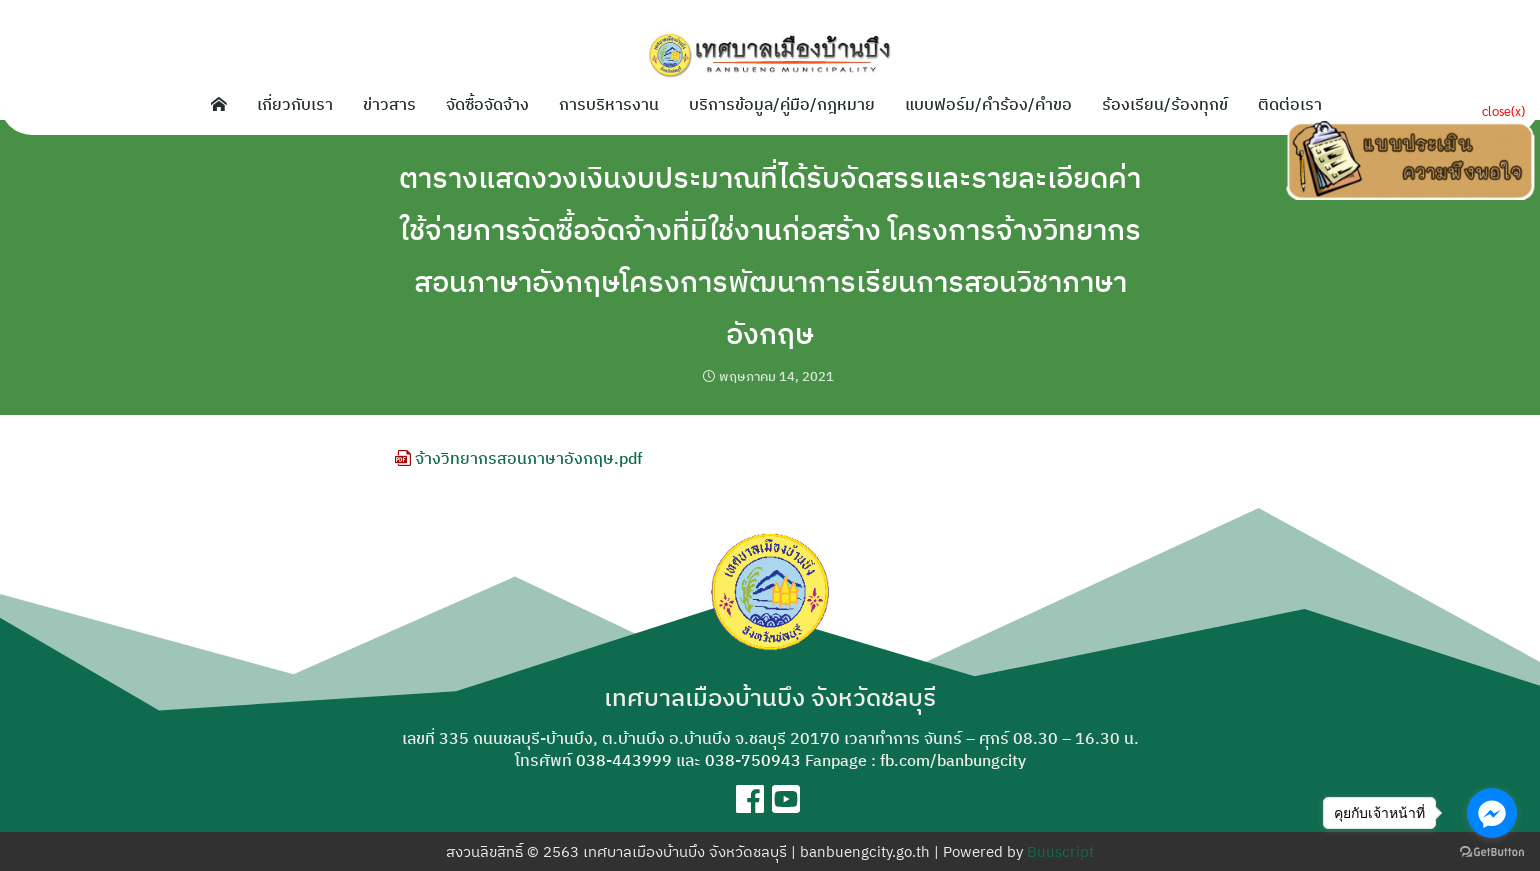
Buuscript (1060, 851)
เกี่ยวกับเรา (295, 104)
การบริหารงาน (609, 104)
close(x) (1503, 110)
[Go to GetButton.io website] (1492, 851)
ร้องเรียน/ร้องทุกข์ (1165, 104)
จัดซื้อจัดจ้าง (487, 104)
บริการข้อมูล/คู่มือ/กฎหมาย (782, 104)
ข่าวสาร (389, 104)
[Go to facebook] (1492, 813)
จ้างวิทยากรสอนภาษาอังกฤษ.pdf (518, 458)
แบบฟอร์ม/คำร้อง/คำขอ (988, 104)
